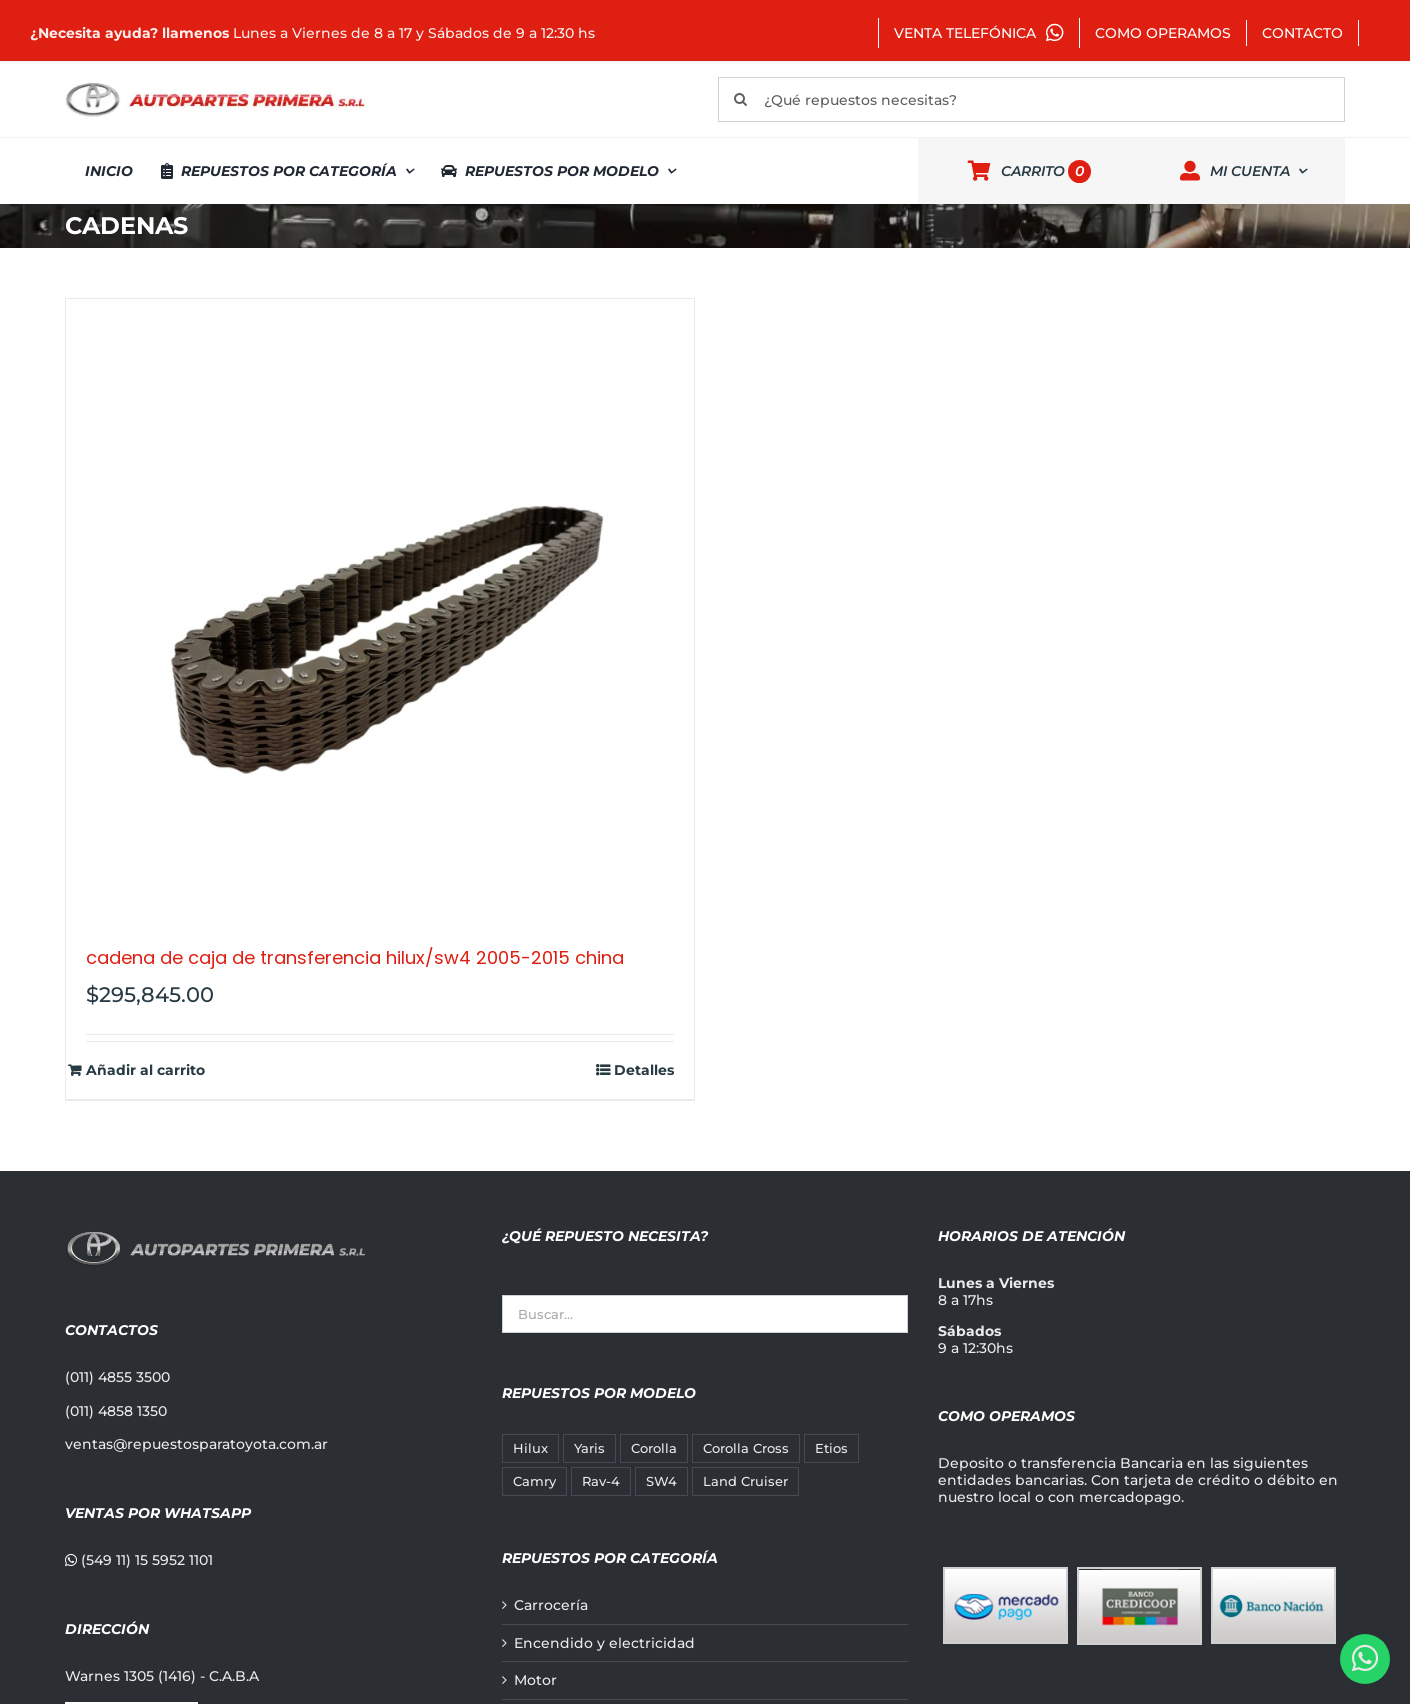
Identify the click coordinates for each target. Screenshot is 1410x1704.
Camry (534, 1481)
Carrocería (551, 1605)
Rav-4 (601, 1481)
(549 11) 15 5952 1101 (139, 1560)
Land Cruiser (745, 1481)
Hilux (530, 1448)
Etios (831, 1448)
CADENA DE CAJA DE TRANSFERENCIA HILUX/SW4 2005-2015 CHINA (355, 957)
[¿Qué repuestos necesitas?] (1031, 99)
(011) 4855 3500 (117, 1377)
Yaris (589, 1448)
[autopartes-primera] (215, 85)
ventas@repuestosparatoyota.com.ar (196, 1444)
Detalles (644, 1070)
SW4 (661, 1481)
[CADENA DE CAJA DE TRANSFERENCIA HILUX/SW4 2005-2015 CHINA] (380, 613)
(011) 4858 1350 (116, 1411)
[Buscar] (740, 99)
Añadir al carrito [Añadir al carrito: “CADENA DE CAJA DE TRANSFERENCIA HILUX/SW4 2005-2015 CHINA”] (145, 1070)
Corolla (654, 1448)
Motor (535, 1680)
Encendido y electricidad (604, 1643)
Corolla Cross (746, 1448)
